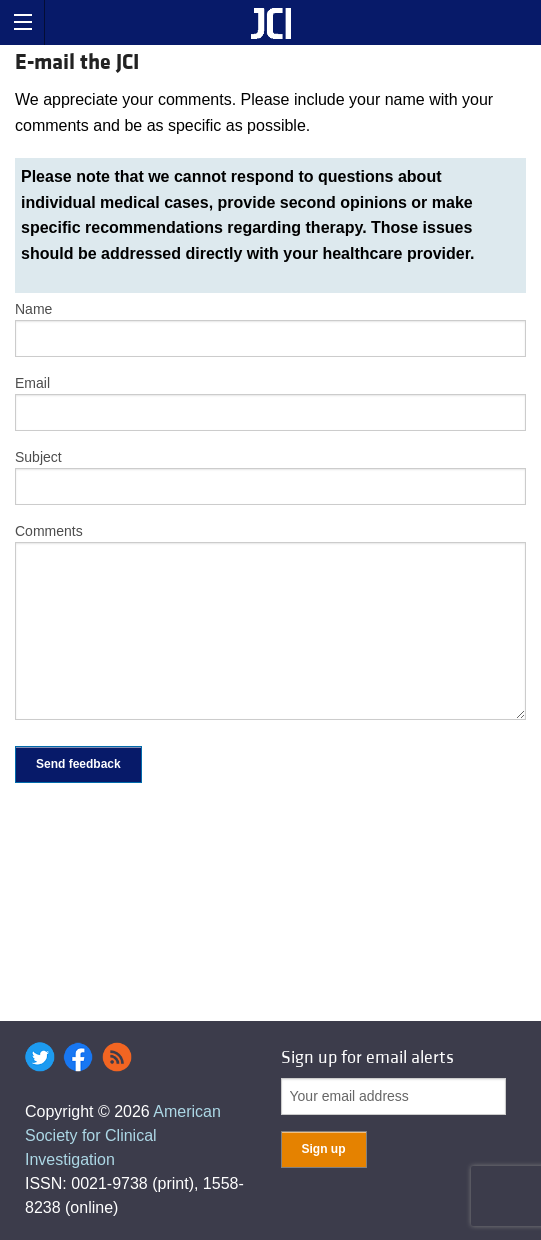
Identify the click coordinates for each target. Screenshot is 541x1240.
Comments (49, 531)
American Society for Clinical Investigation (123, 1135)
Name (33, 309)
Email (32, 383)
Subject (38, 457)
